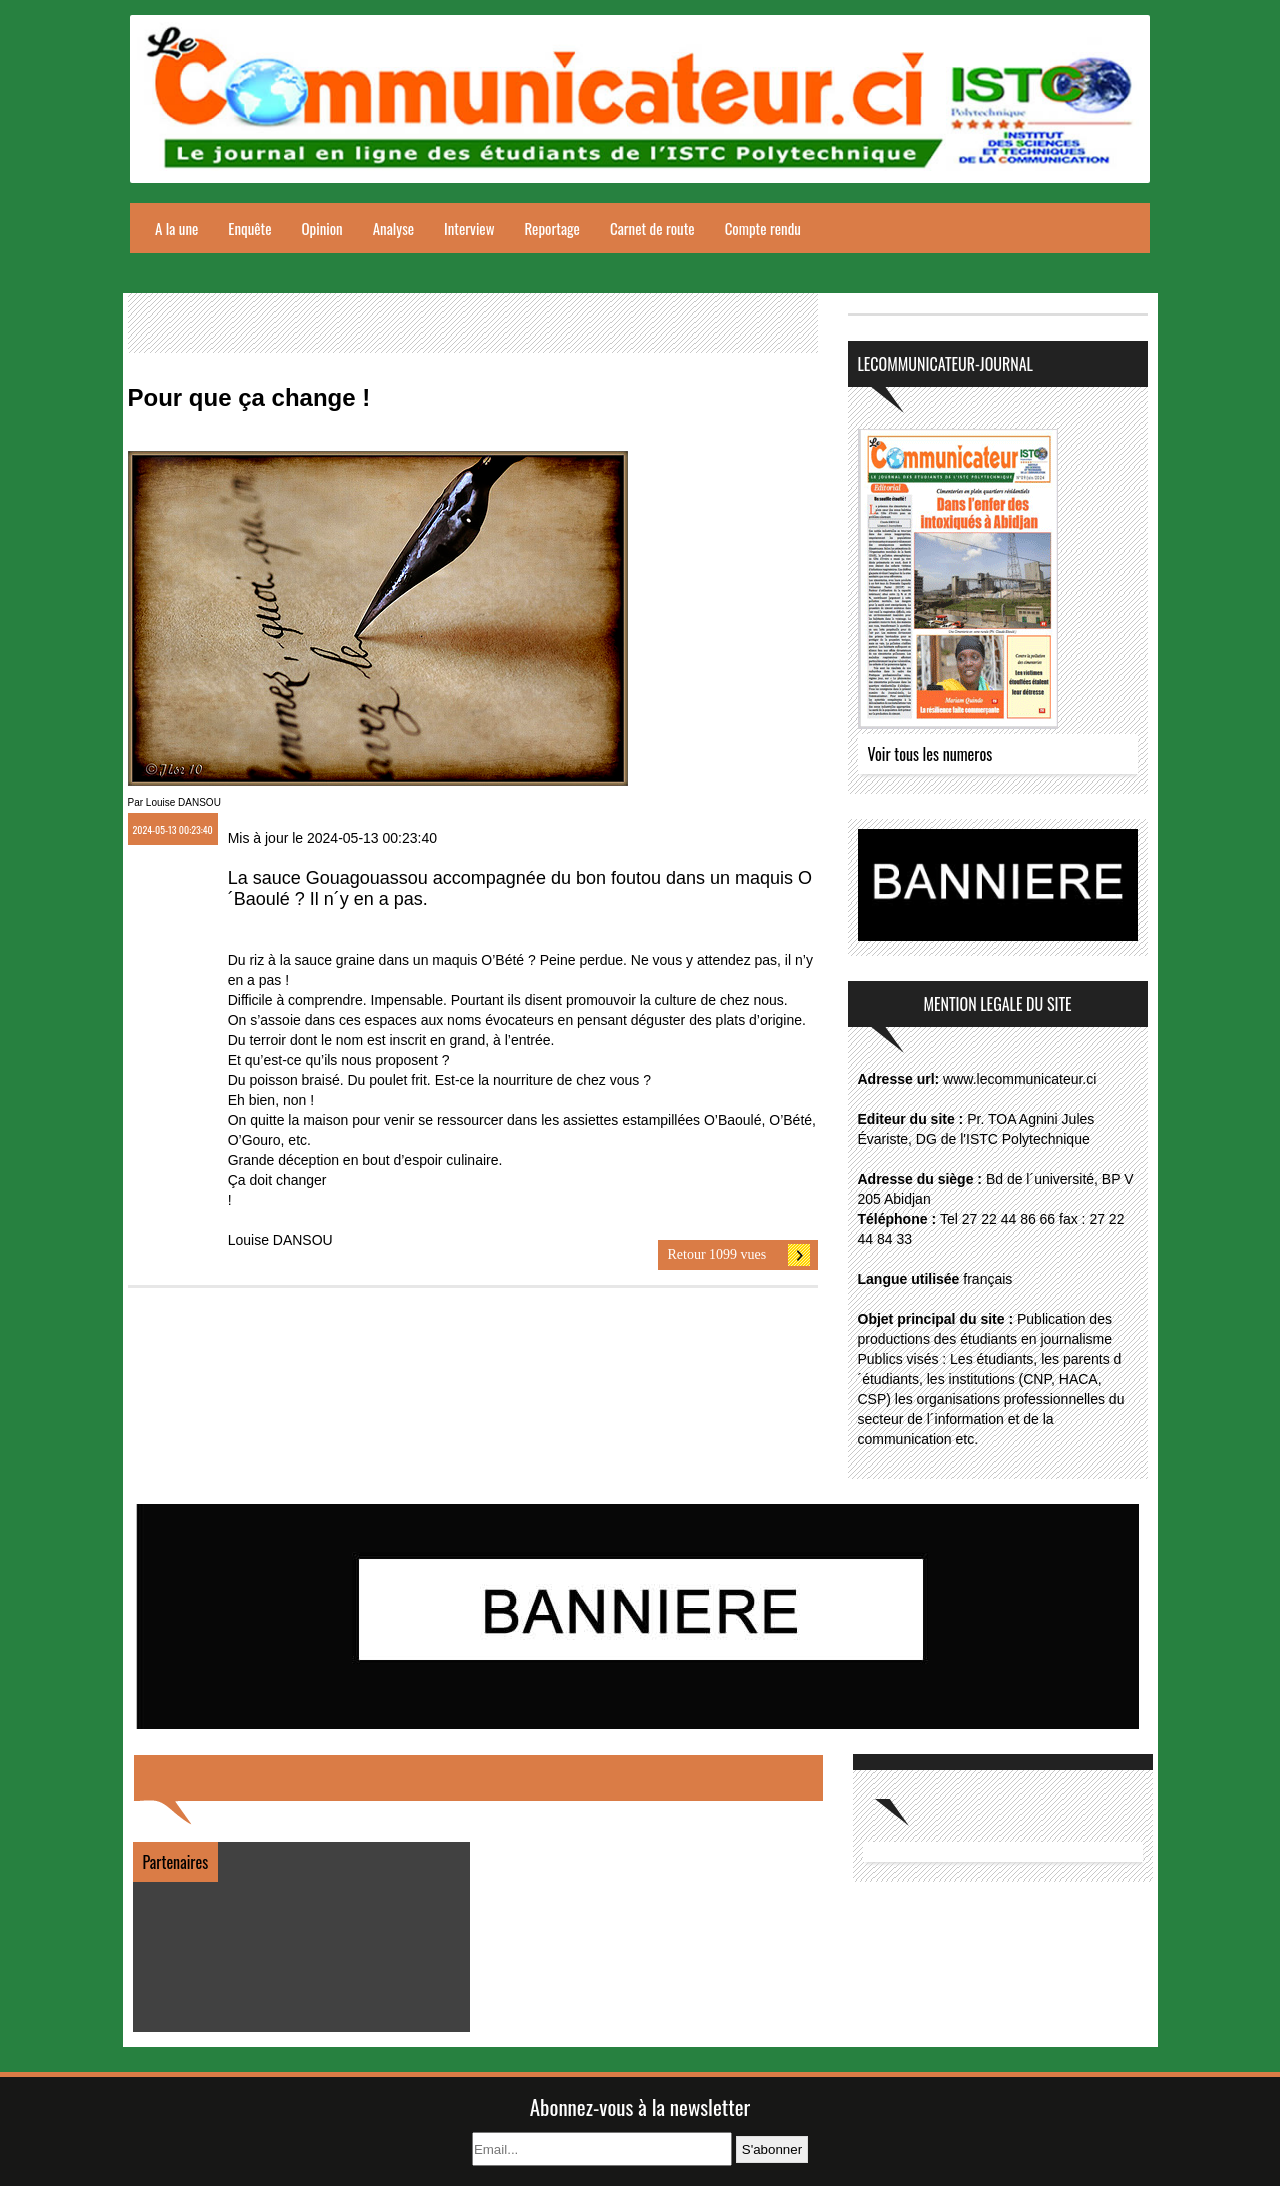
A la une (176, 228)
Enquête (249, 228)
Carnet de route (652, 228)
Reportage (551, 228)
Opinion (322, 228)
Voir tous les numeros (930, 754)
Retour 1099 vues (717, 1254)
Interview (469, 228)
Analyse (393, 228)
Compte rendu (763, 228)
